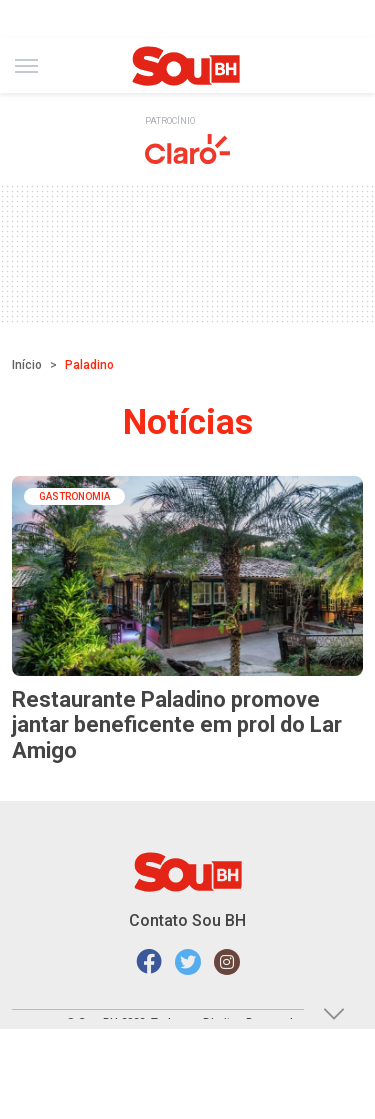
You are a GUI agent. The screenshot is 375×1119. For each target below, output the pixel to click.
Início (27, 365)
